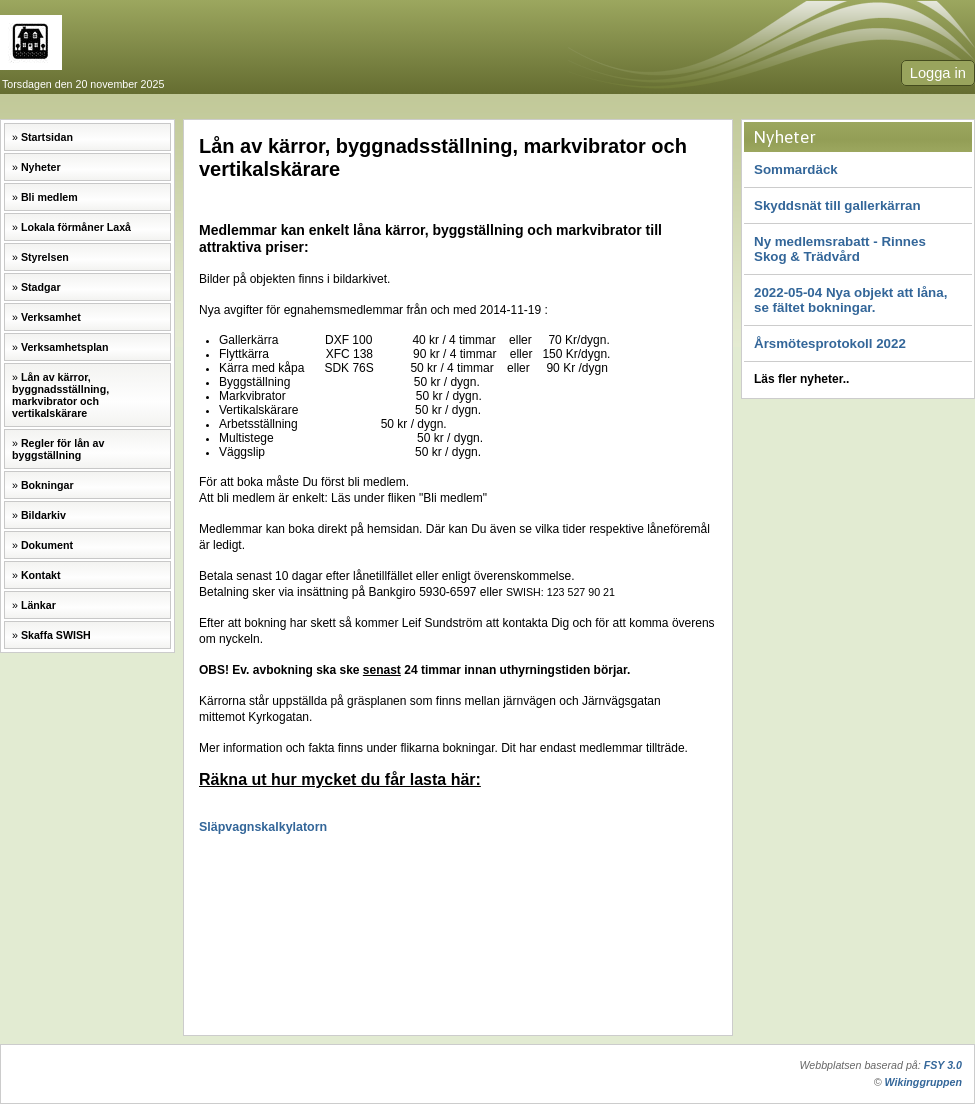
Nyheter (41, 167)
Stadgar (41, 287)
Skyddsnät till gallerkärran (837, 205)
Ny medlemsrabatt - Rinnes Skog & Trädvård (840, 249)
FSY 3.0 (943, 1065)
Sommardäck (796, 169)
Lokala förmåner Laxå (76, 227)
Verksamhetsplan (65, 347)
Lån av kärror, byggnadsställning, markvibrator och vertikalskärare (60, 395)
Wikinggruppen (923, 1082)
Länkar (38, 605)
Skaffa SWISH (56, 635)
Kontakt (41, 575)
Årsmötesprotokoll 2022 (830, 343)
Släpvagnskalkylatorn (263, 827)
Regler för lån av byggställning (58, 449)
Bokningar (47, 485)
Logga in (938, 73)
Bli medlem (49, 197)
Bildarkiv (43, 515)
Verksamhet (51, 317)
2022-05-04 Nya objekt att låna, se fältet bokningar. (850, 300)
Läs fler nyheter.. (801, 379)
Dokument (47, 545)
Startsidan (47, 137)
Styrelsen (45, 257)
